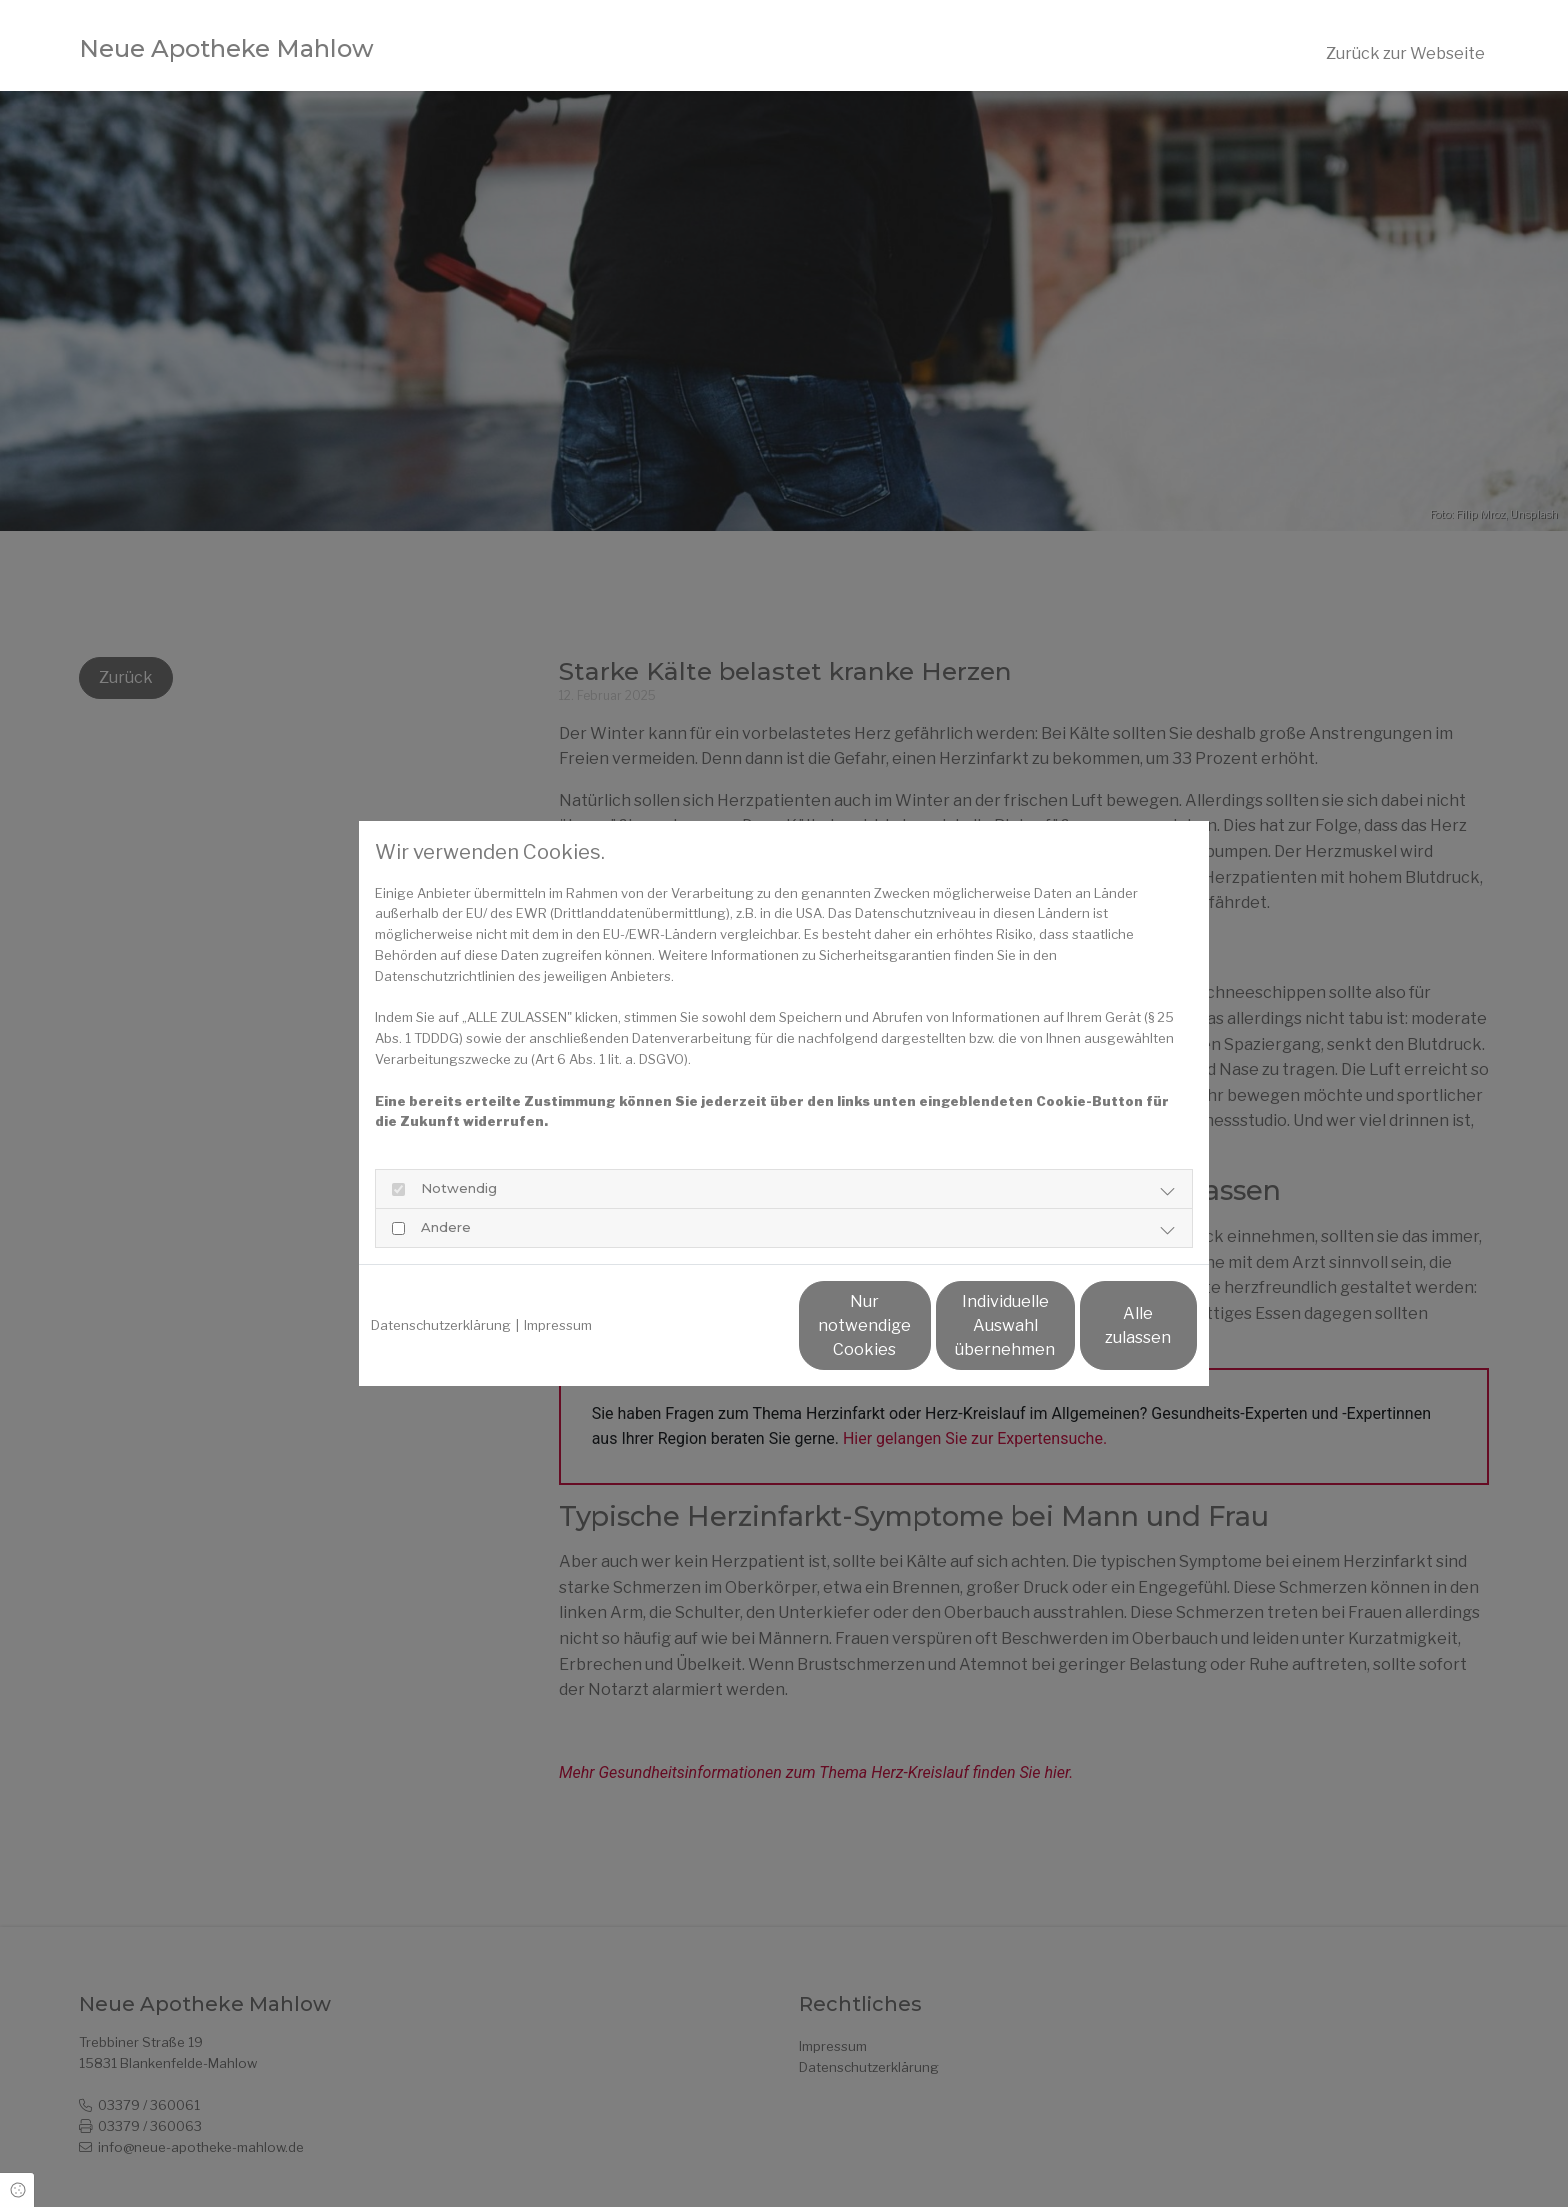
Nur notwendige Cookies (724, 1325)
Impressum (558, 1325)
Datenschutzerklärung (441, 1325)
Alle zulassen (1104, 1325)
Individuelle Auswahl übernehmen (915, 1325)
